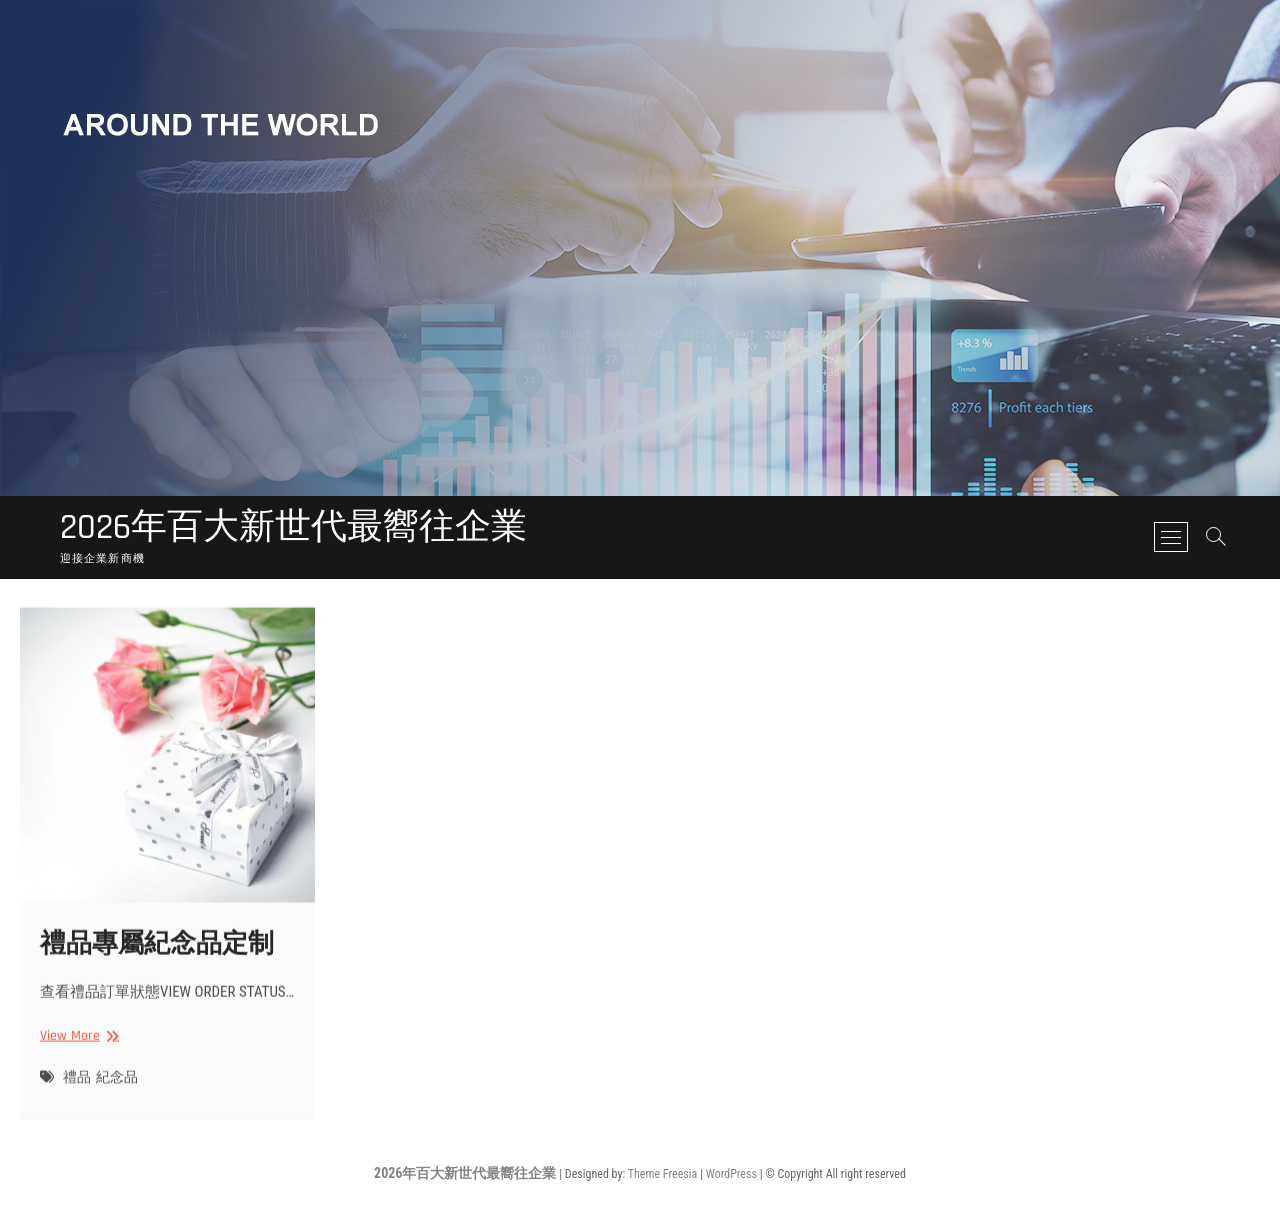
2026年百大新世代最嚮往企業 (293, 528)
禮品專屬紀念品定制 (157, 958)
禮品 (77, 1093)
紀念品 (117, 1093)
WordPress (731, 1174)
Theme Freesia (662, 1174)
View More (76, 1050)
